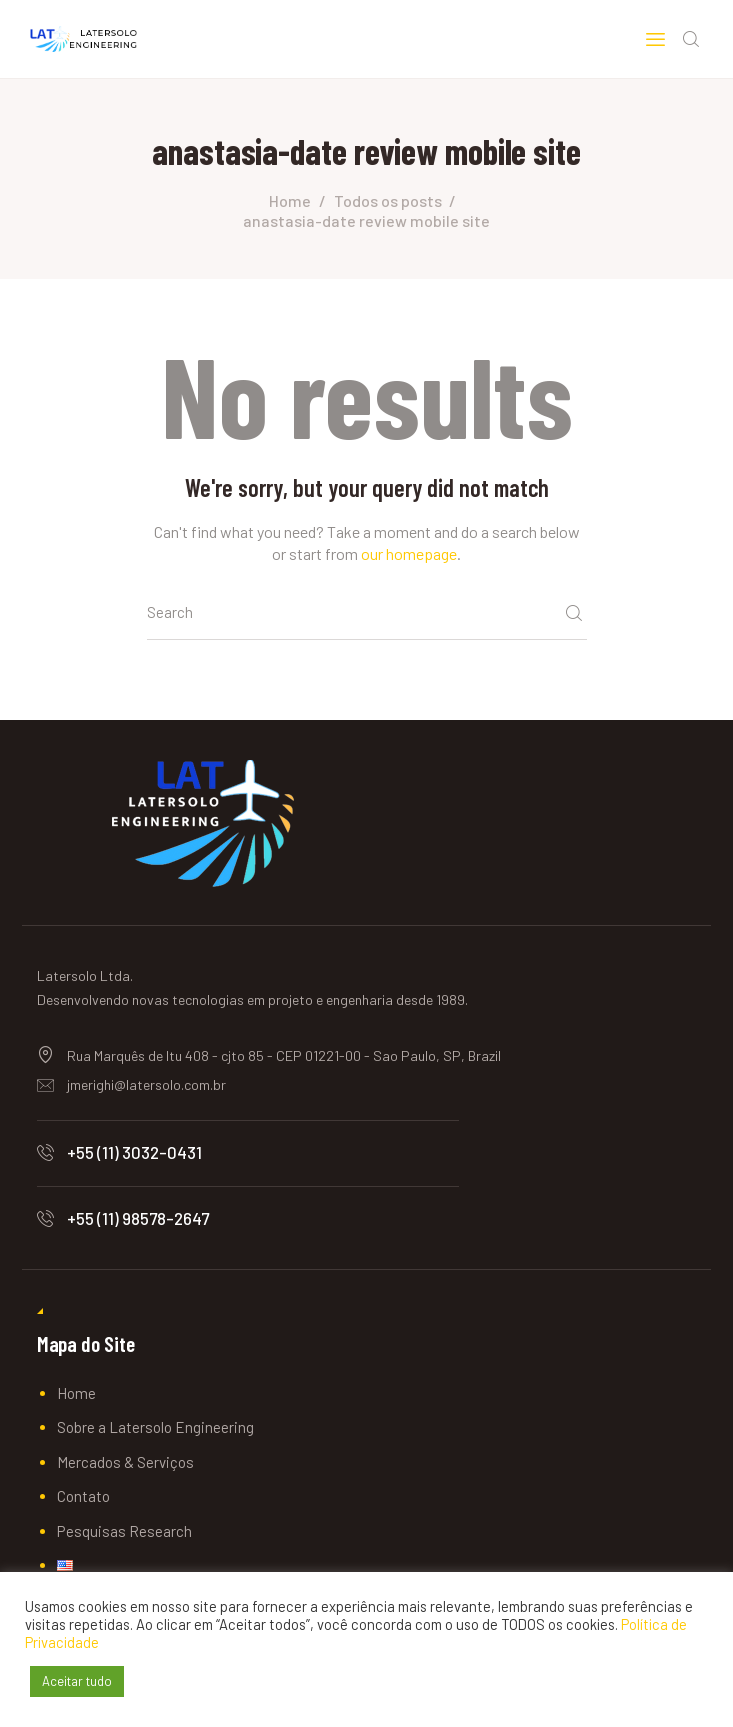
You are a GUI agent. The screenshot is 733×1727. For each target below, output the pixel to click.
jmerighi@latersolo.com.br (146, 1086)
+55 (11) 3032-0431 (134, 1154)
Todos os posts (388, 202)
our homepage (409, 555)
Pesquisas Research (124, 1533)
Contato (83, 1499)
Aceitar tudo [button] (77, 1681)
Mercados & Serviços (125, 1464)
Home (290, 202)
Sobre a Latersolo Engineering (155, 1430)
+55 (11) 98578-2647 (138, 1220)
